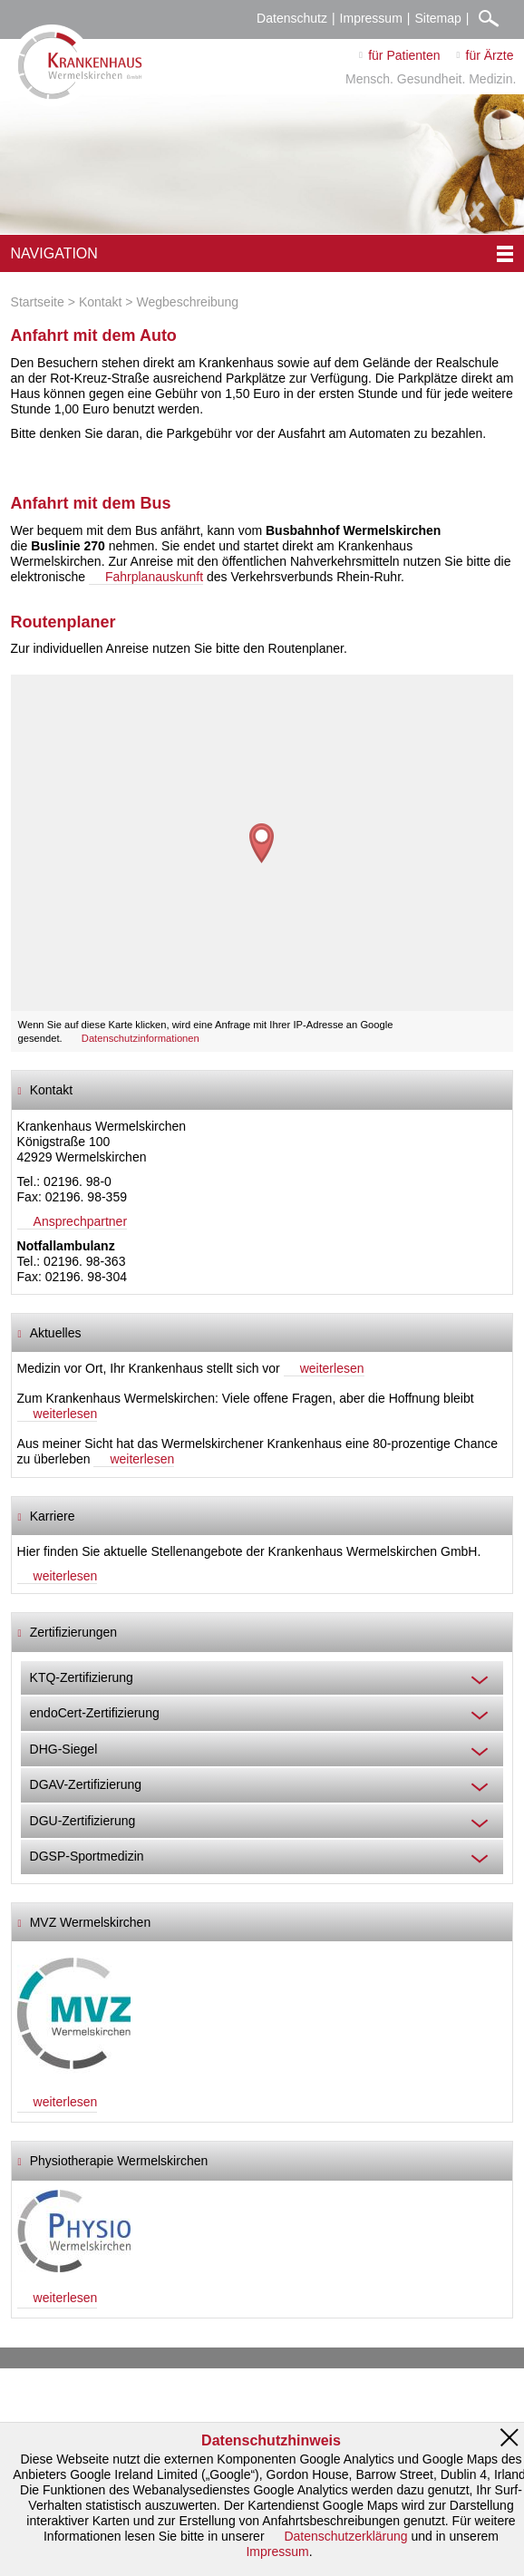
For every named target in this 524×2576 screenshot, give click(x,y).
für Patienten (404, 55)
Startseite (37, 302)
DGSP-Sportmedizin (87, 1856)
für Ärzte (490, 55)
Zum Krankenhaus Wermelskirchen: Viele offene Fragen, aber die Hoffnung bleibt (245, 1398)
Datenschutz (292, 18)
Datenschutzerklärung (345, 2536)
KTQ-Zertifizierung (81, 1677)
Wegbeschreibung (188, 302)
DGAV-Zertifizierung (85, 1784)
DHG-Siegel (64, 1749)
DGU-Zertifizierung (83, 1820)
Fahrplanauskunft (154, 576)
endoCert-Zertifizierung (95, 1713)
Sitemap (437, 18)
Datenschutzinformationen (140, 1038)
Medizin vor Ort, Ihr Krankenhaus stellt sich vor (148, 1368)
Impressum (371, 18)
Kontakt (100, 302)
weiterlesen (332, 1368)
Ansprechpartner (81, 1221)
